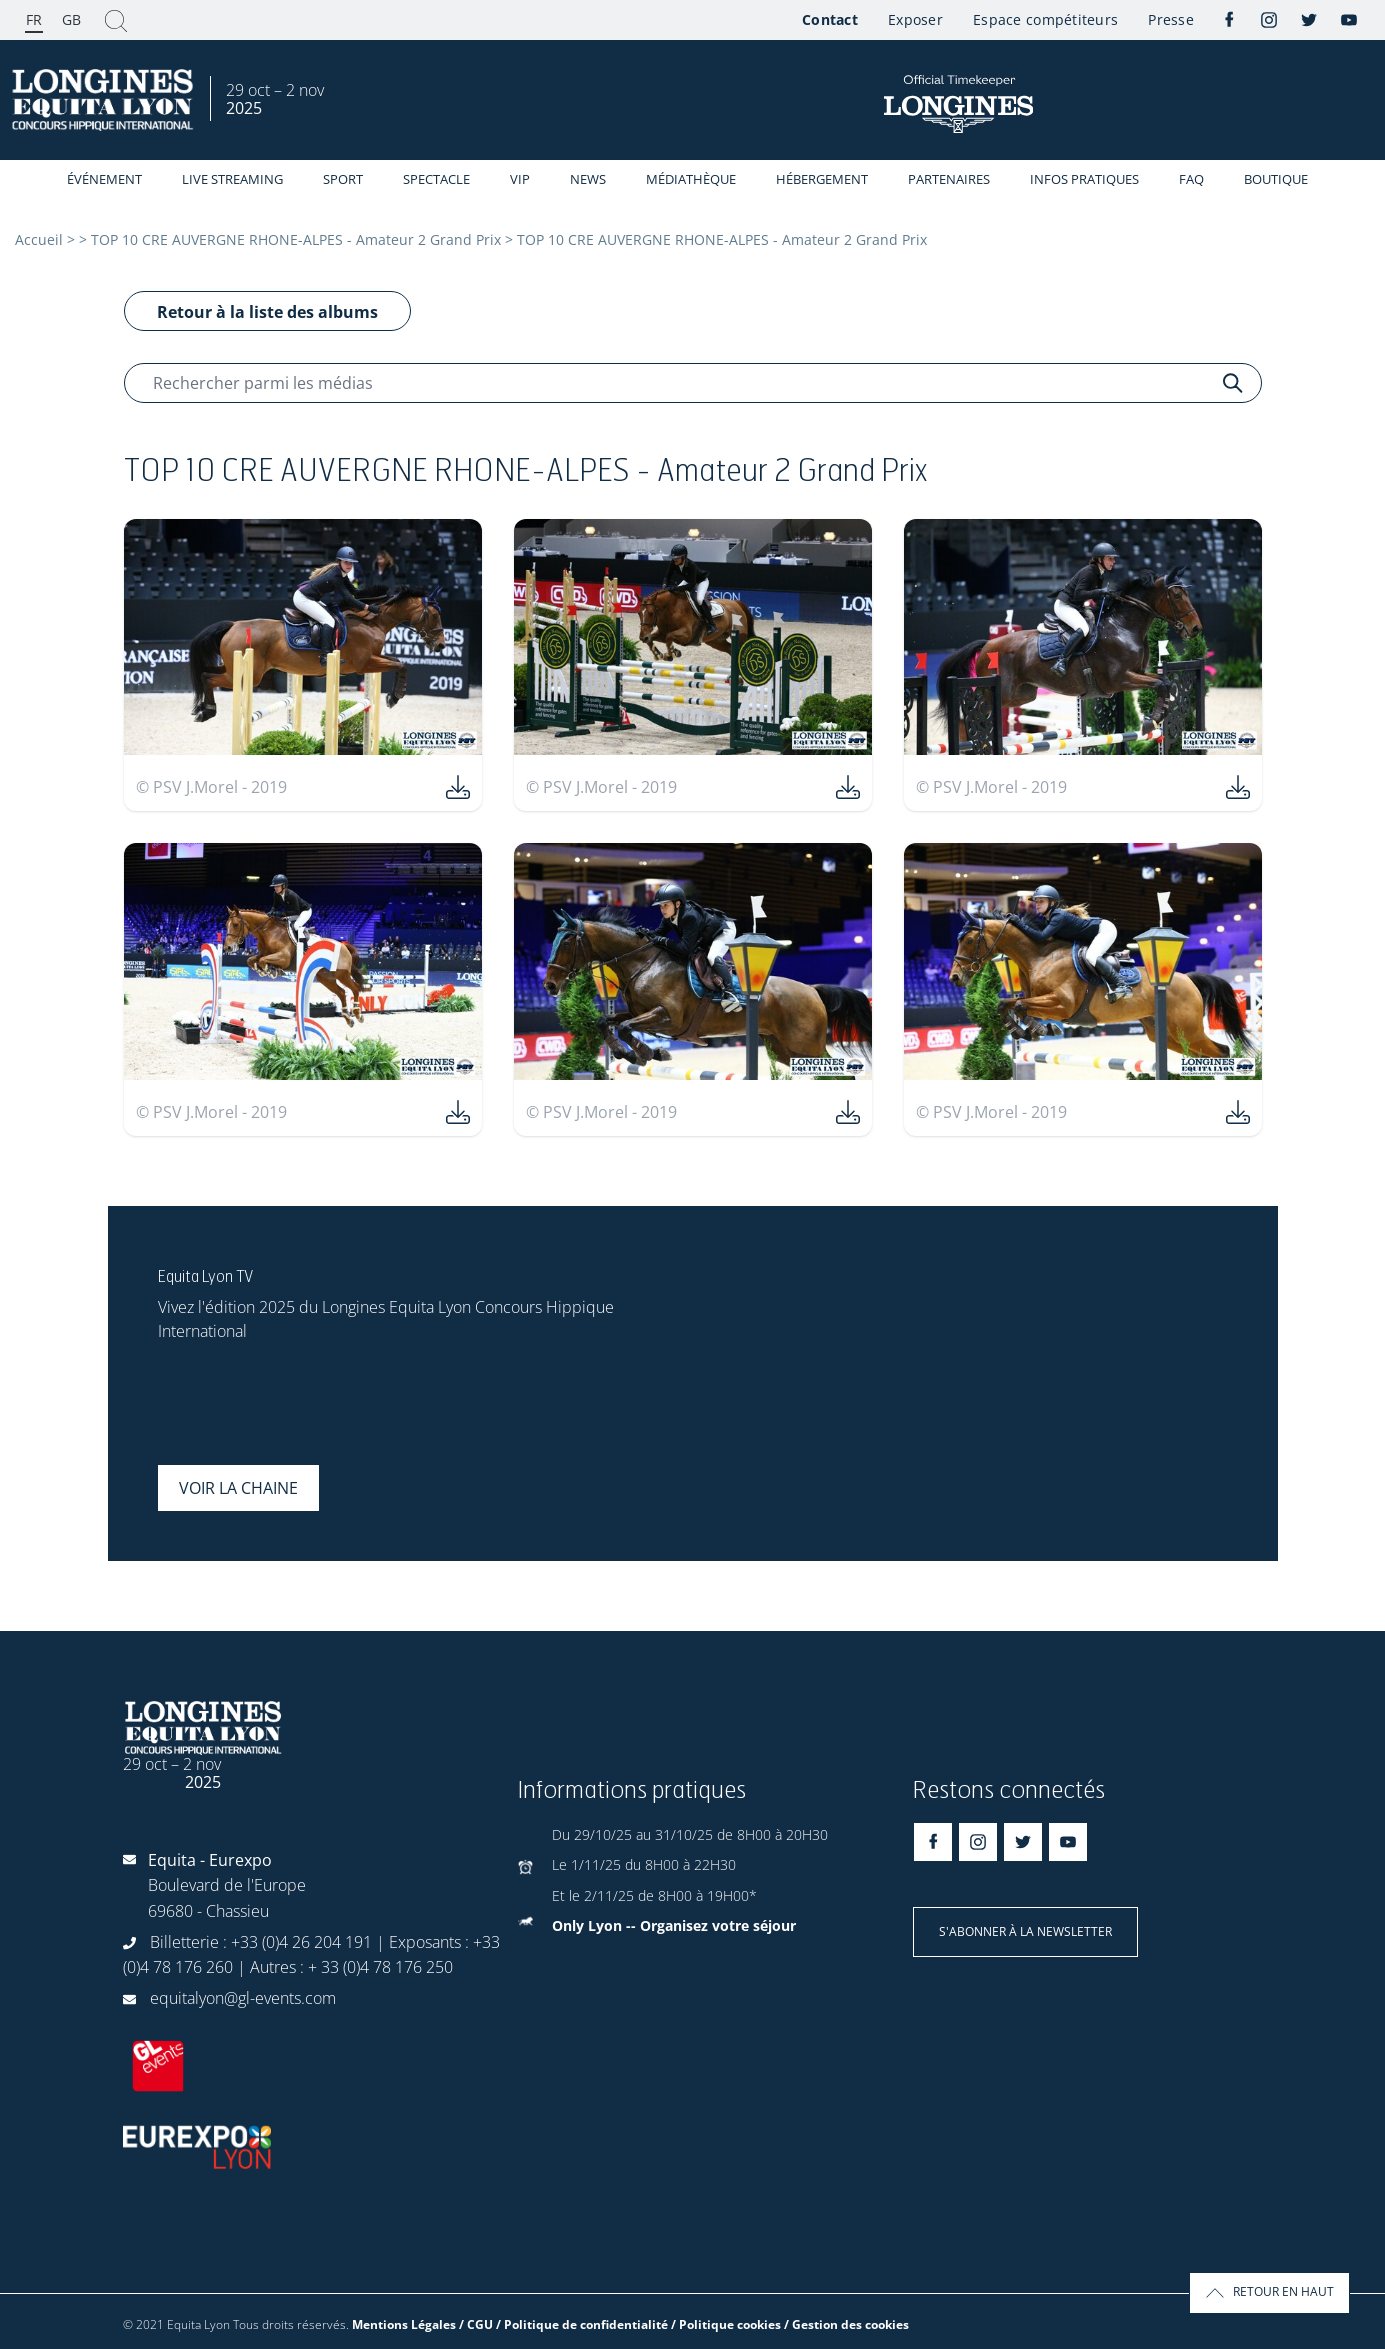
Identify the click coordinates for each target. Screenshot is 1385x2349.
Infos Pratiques (1084, 179)
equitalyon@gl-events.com (243, 1998)
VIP (520, 179)
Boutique (1276, 179)
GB (71, 19)
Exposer (915, 19)
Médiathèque (691, 179)
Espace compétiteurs (1045, 19)
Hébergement (822, 179)
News (588, 179)
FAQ (1191, 179)
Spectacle (436, 179)
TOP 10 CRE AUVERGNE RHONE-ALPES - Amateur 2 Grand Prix (296, 239)
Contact (830, 19)
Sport (343, 179)
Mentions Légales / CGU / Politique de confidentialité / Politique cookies (566, 2324)
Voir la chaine (238, 1488)
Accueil (39, 239)
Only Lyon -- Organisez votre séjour (674, 1925)
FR (34, 19)
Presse (1171, 19)
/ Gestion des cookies (846, 2324)
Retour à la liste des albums (267, 312)
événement (104, 179)
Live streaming (232, 179)
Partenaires (949, 179)
